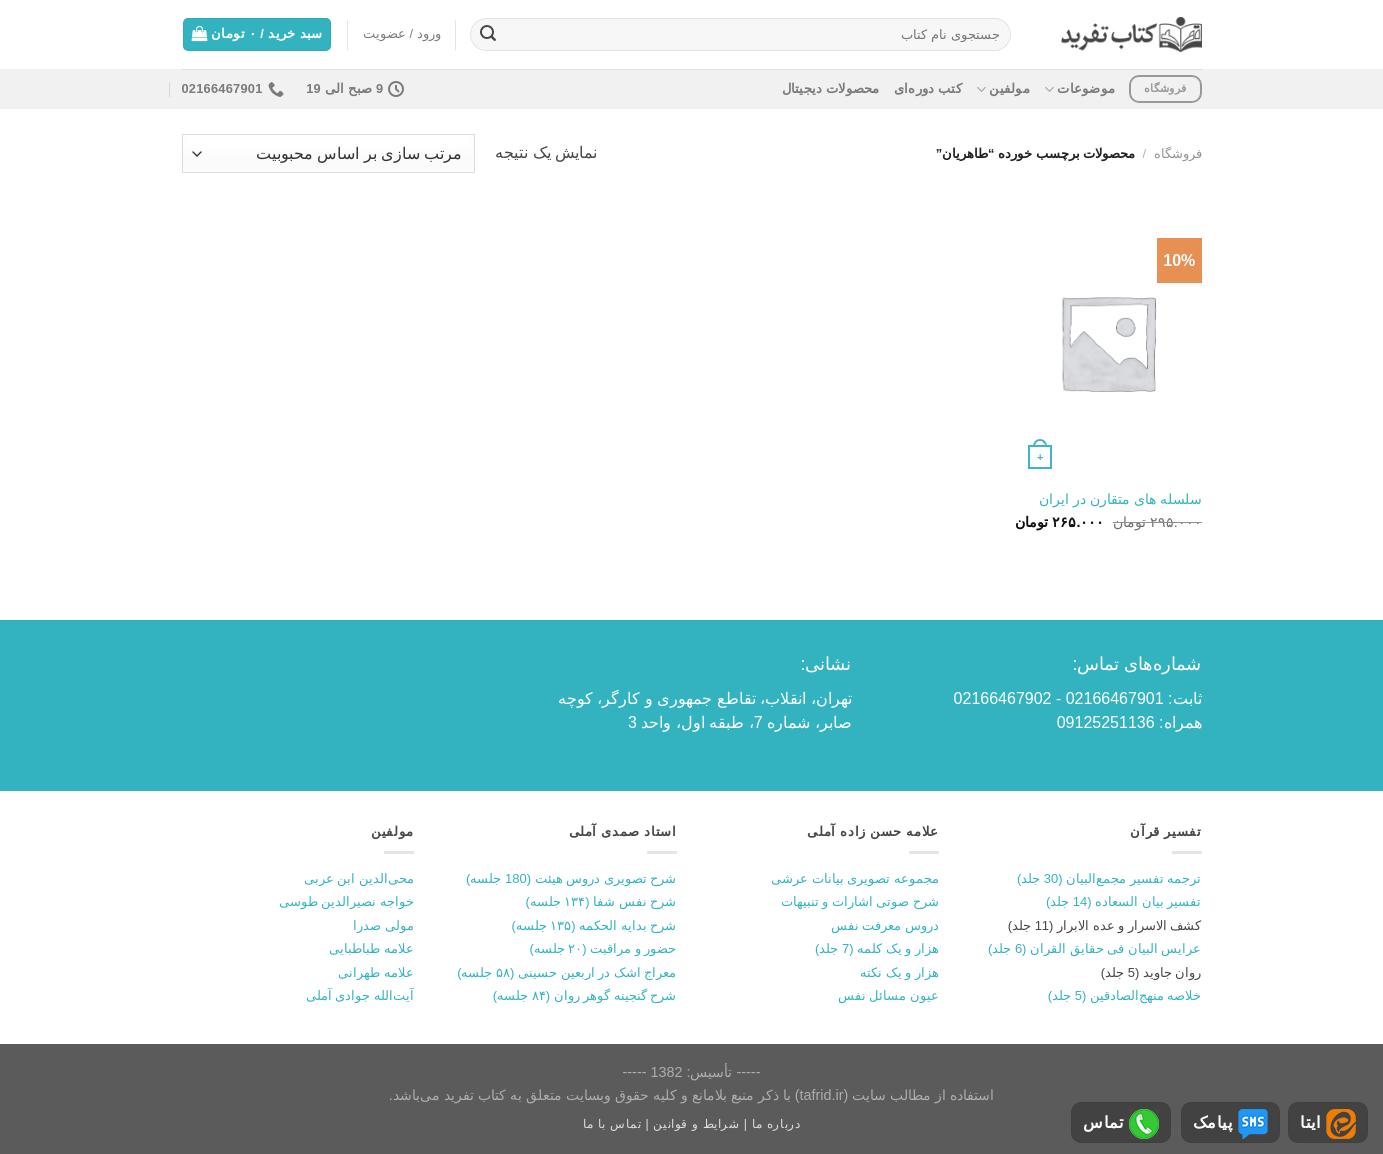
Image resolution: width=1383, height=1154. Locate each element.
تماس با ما (612, 1124)
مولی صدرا (383, 925)
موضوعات (1079, 89)
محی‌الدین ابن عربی (359, 878)
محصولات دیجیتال (831, 88)
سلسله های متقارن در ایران (1120, 499)
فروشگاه (1178, 153)
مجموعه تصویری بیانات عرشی (855, 878)
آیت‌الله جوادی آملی (360, 995)
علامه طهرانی (376, 972)
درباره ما (776, 1124)
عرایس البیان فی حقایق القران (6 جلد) (1095, 948)
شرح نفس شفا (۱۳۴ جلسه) (600, 901)
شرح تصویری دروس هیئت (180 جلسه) (571, 878)
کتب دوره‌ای (928, 88)
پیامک (1230, 1124)
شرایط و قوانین (696, 1124)
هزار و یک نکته (899, 972)
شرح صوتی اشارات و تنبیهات (860, 901)
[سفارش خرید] (328, 153)
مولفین (1003, 89)
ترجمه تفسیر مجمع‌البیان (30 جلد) (1109, 878)
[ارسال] (488, 35)
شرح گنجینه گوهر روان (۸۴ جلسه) (585, 995)
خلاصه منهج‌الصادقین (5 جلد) (1125, 995)
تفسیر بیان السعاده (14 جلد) (1124, 901)
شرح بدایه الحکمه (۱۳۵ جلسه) (593, 925)
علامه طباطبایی (371, 948)
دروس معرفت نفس (885, 925)
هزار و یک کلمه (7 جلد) (877, 948)
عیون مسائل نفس (888, 995)
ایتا (1328, 1124)
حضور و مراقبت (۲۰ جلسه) (602, 948)
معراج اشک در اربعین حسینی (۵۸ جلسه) (566, 972)
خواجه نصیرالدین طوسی (346, 901)
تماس (1121, 1124)
